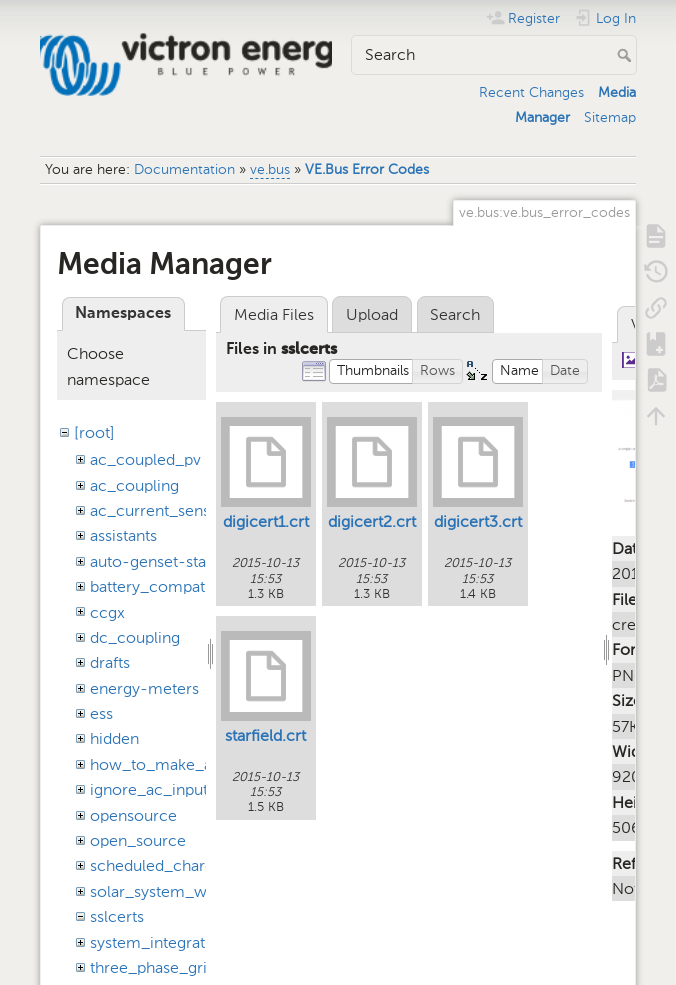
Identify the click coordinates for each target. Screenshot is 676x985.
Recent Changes (531, 92)
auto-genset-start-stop (173, 561)
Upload (372, 314)
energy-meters (144, 688)
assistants (123, 535)
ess (101, 713)
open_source (138, 840)
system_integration (159, 942)
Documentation (184, 169)
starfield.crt (265, 735)
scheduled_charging (163, 865)
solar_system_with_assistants (195, 891)
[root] (94, 432)
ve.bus (270, 169)
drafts (110, 662)
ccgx (107, 612)
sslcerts (117, 916)
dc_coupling (135, 637)
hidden (114, 738)
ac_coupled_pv (145, 459)
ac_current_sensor (158, 510)
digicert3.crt (478, 521)
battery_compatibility (166, 586)
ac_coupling (134, 485)
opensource (133, 815)
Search (626, 55)
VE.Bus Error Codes (367, 169)
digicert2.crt (372, 521)
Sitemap (610, 117)
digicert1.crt (266, 521)
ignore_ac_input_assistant (183, 789)
